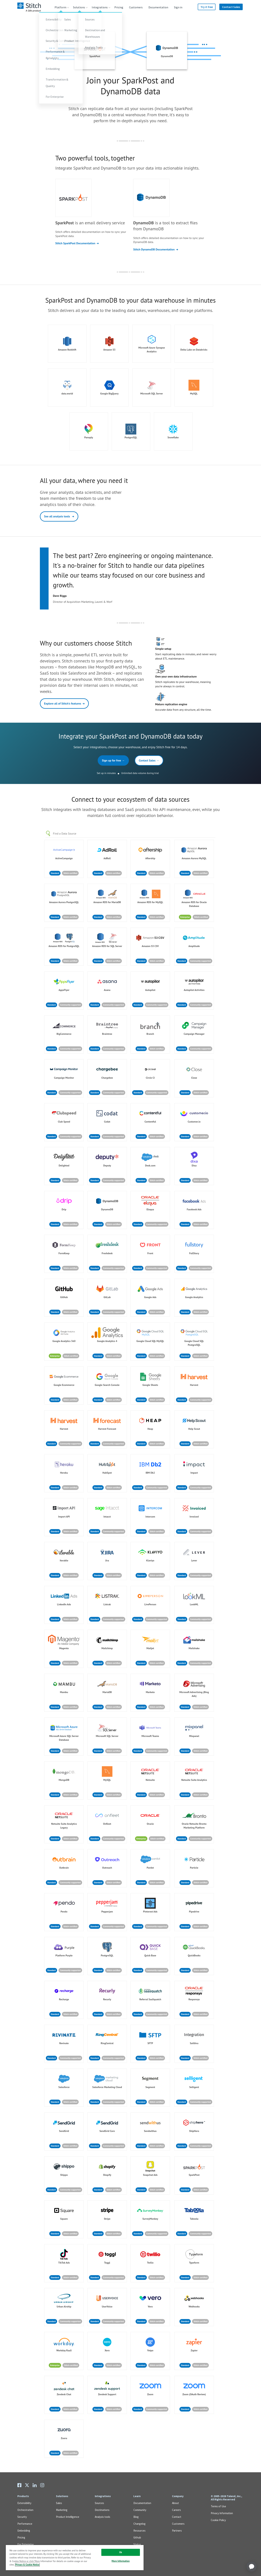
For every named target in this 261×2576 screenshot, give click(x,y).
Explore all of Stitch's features (64, 703)
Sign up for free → (113, 760)
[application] (251, 2566)
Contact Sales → (149, 760)
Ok (120, 2552)
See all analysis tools (59, 516)
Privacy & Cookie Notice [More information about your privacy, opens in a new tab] (27, 2564)
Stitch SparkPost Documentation (77, 243)
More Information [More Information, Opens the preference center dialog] (121, 2561)
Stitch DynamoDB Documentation (155, 249)
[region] (75, 2557)
